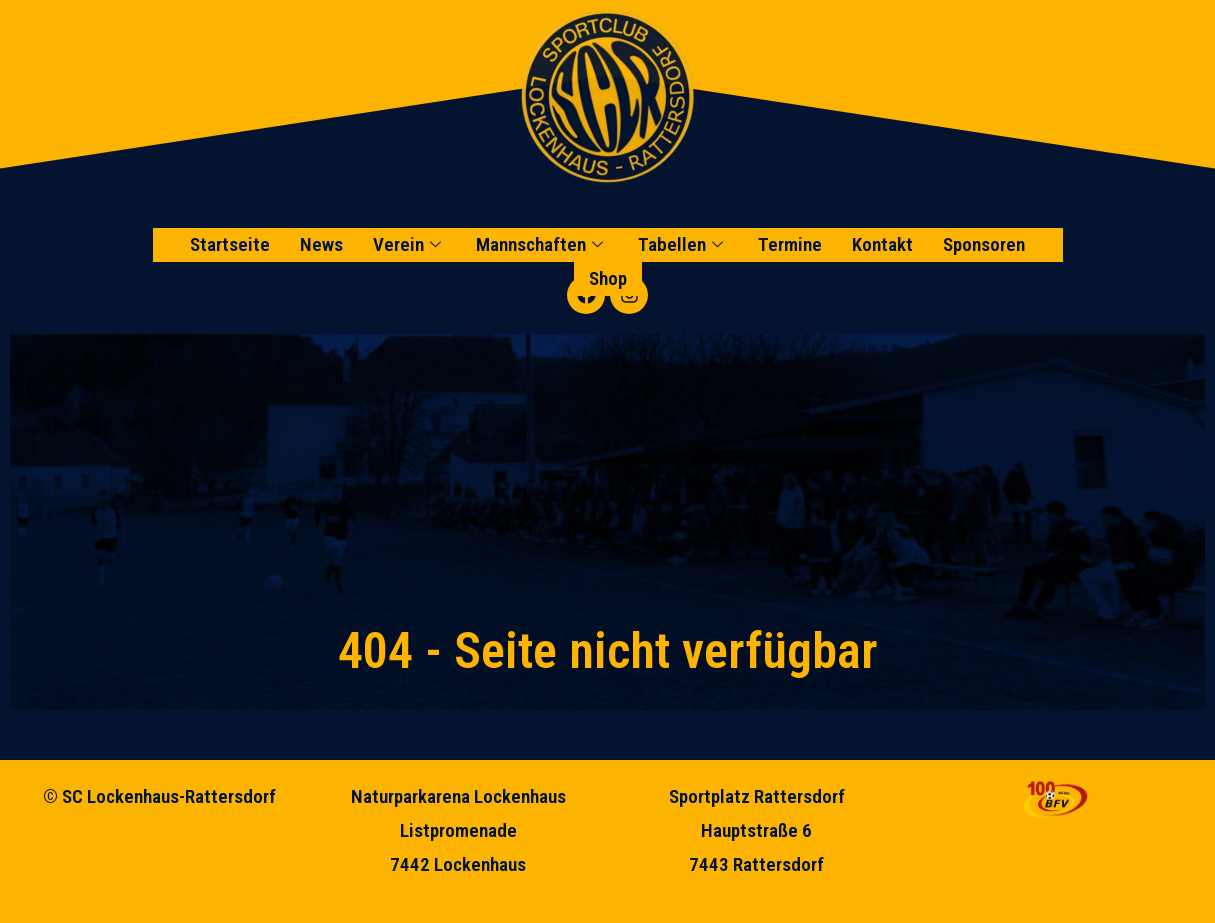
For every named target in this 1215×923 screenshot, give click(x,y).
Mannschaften (542, 244)
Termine (790, 244)
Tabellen (683, 244)
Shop (608, 278)
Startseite (230, 244)
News (321, 244)
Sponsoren (984, 244)
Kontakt (882, 244)
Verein (409, 244)
